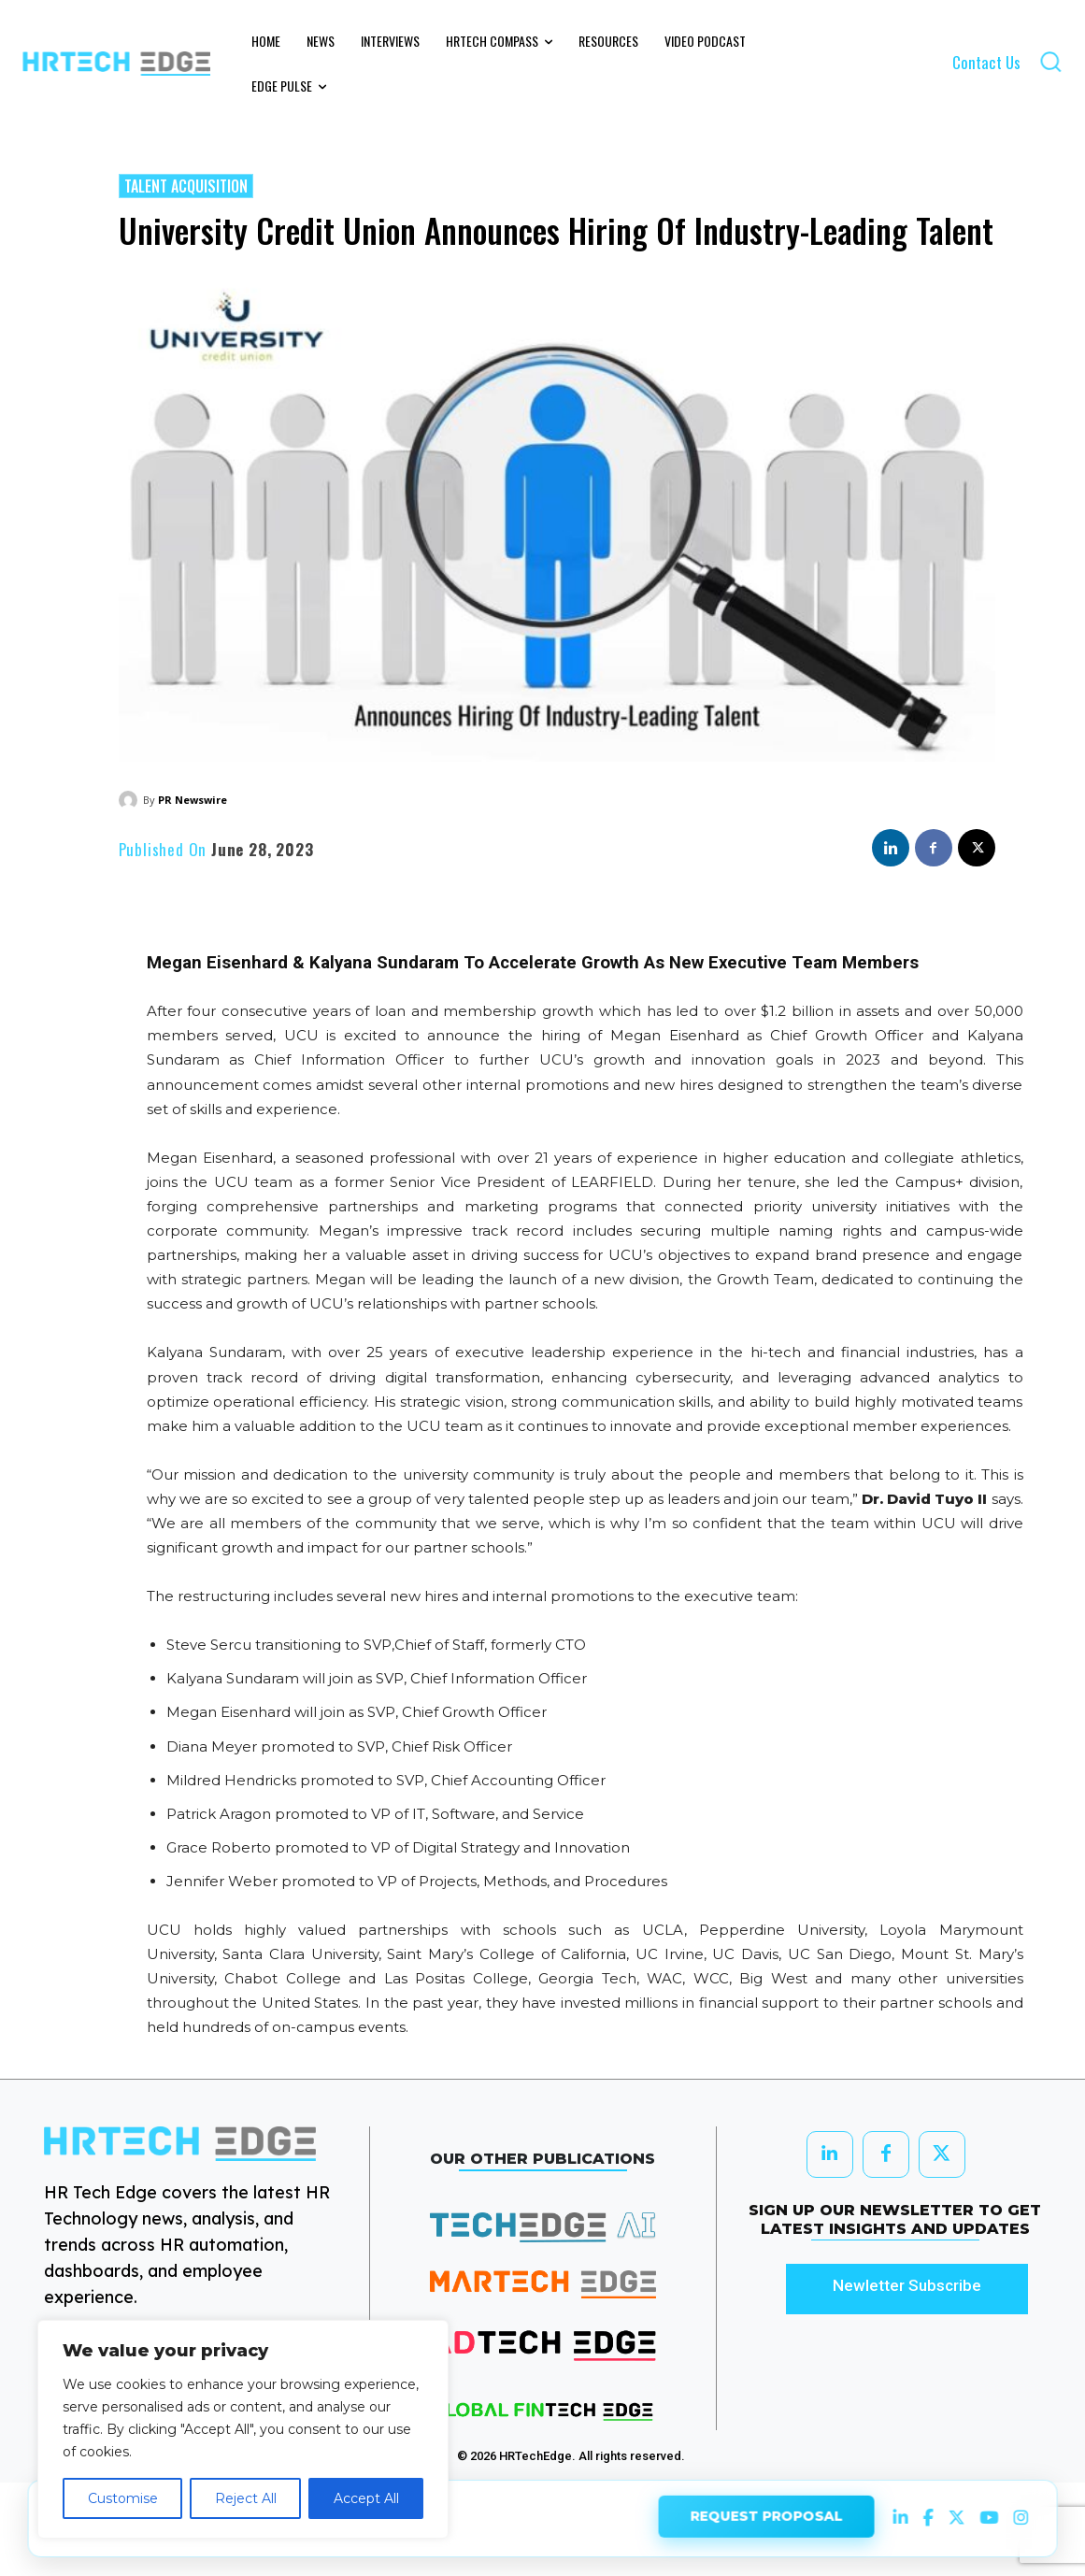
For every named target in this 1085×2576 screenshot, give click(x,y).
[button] (1051, 61)
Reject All (246, 2498)
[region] (243, 2429)
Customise (123, 2498)
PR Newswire (192, 800)
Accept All (366, 2498)
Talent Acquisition (186, 186)
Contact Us (986, 62)
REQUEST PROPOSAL (767, 2518)
